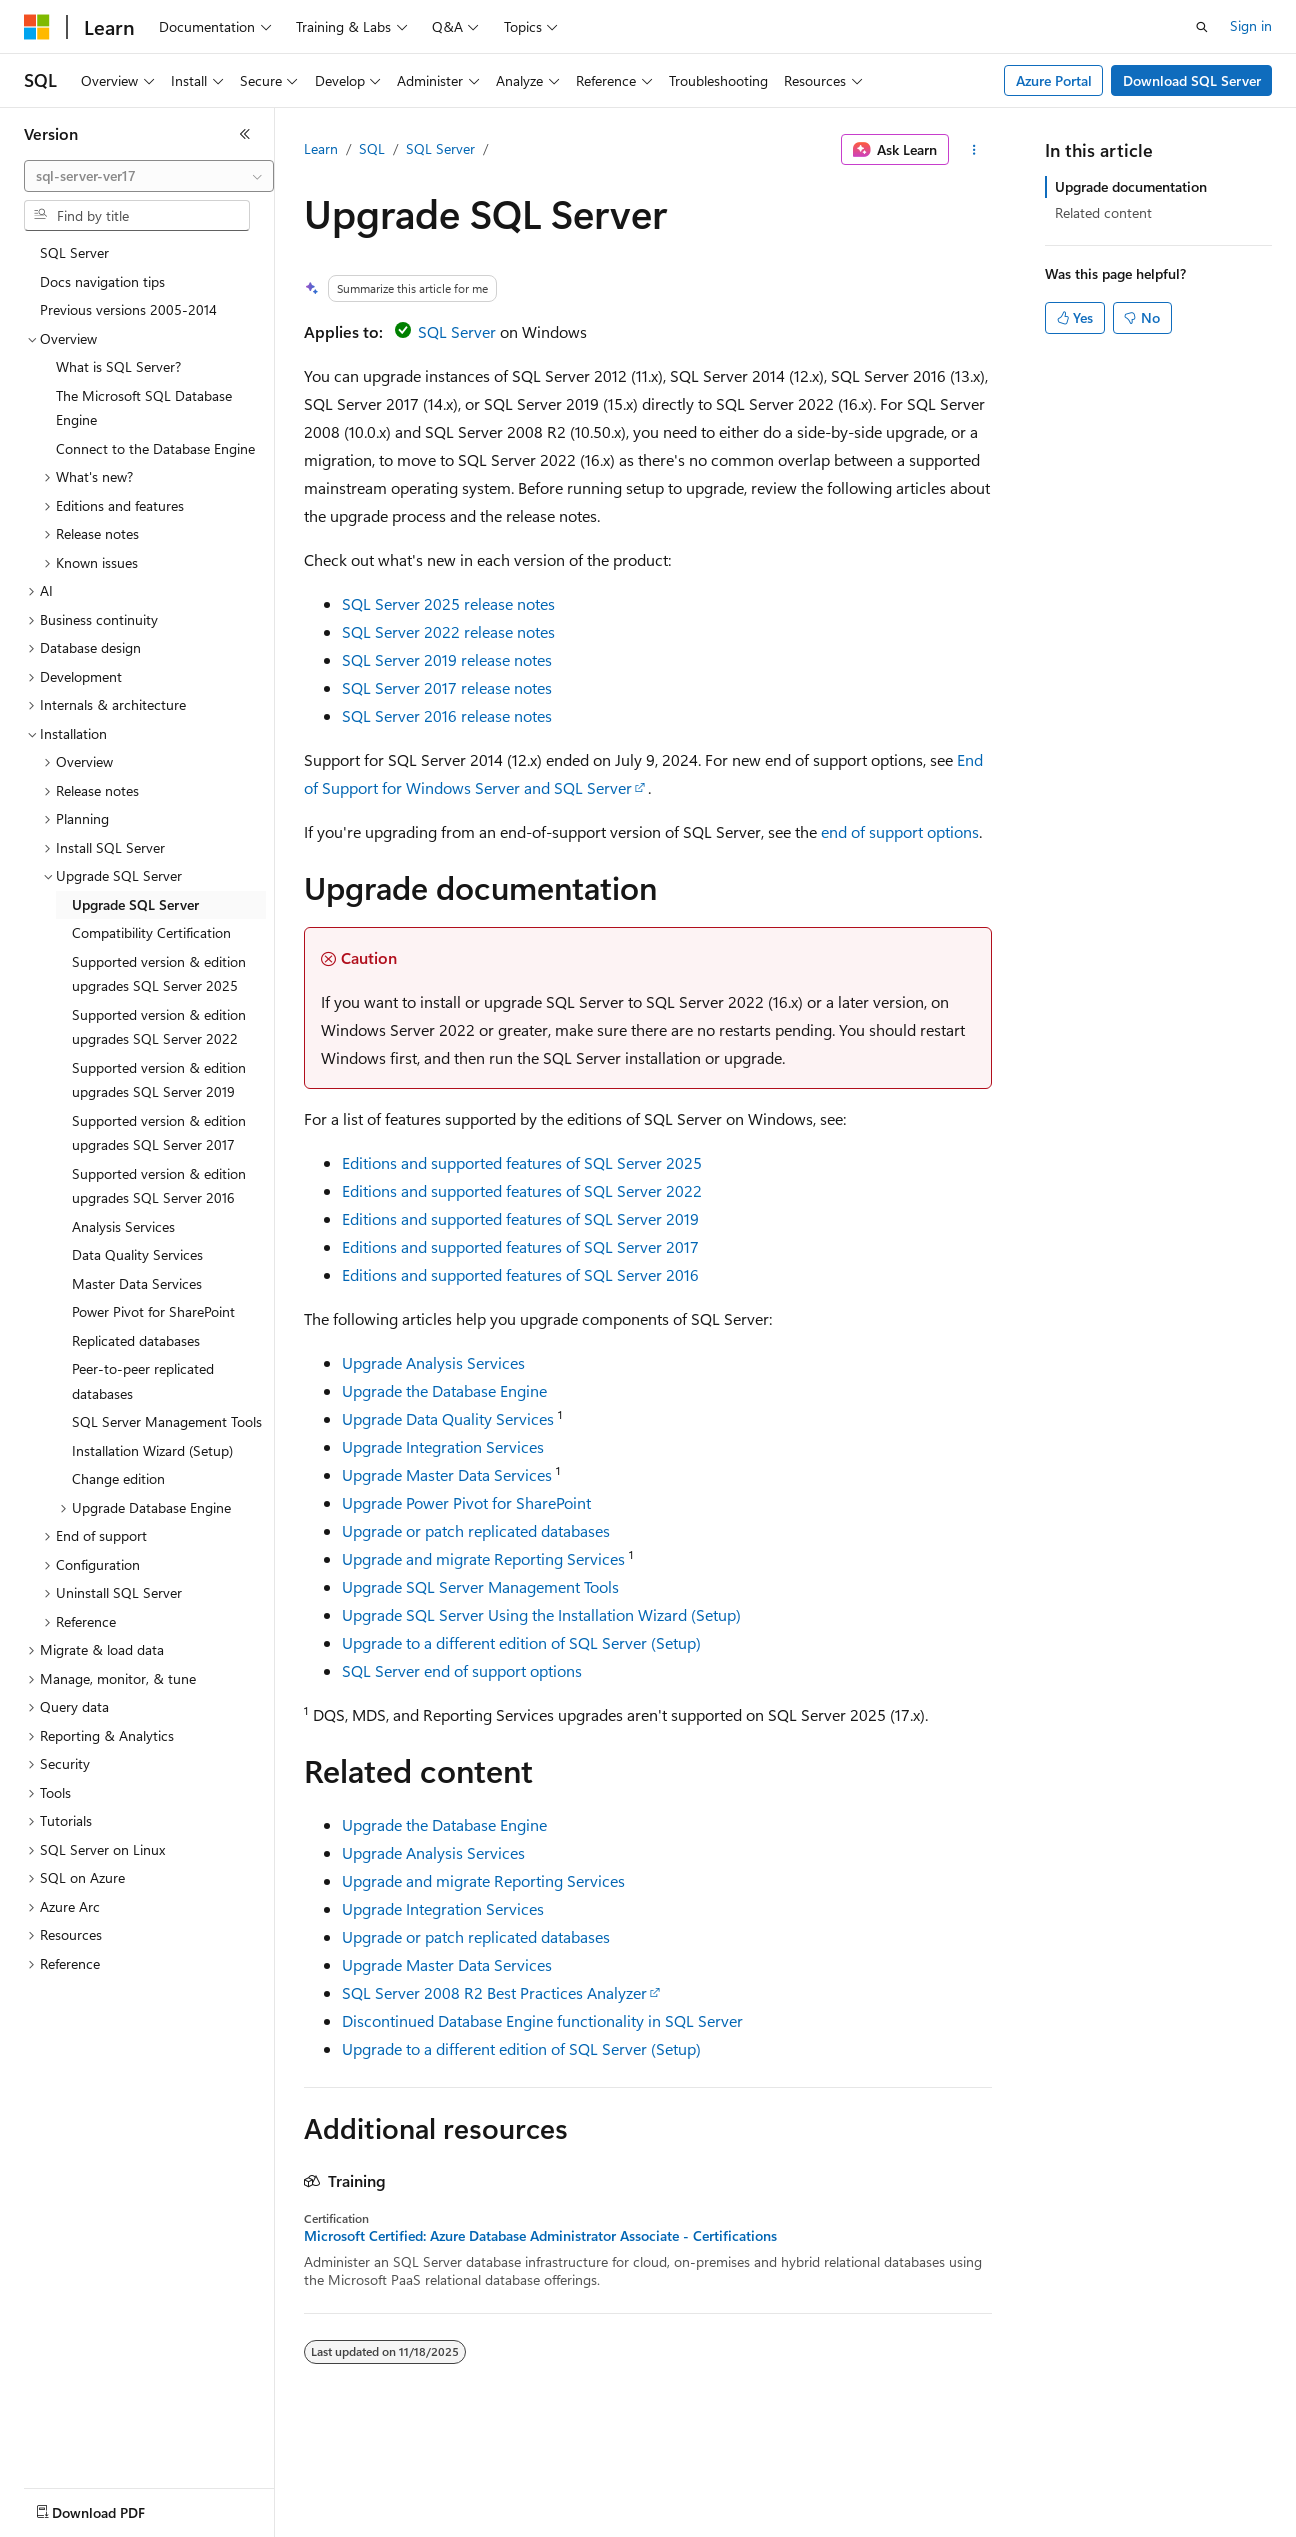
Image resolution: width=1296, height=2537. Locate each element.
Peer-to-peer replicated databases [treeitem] (143, 1381)
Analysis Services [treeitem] (123, 1226)
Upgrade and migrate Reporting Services (483, 1558)
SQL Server (440, 148)
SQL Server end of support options (462, 1670)
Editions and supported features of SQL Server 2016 (520, 1274)
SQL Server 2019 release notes (447, 659)
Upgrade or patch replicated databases (476, 1530)
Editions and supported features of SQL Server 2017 (520, 1246)
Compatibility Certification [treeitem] (151, 932)
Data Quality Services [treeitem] (137, 1254)
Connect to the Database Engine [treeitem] (155, 448)
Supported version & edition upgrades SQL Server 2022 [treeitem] (159, 1027)
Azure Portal (1054, 80)
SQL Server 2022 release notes (448, 631)
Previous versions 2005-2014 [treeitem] (128, 309)
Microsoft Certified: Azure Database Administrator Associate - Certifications (540, 2236)
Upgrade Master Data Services (447, 1474)
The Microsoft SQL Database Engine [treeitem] (144, 408)
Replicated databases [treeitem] (136, 1340)
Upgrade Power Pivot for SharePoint (466, 1502)
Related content (1103, 212)
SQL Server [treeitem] (74, 252)
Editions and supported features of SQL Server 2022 (522, 1190)
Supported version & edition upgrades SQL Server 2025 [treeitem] (159, 974)
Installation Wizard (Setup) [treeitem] (152, 1450)
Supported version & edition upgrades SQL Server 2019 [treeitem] (159, 1080)
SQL (372, 148)
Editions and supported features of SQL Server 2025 (522, 1162)
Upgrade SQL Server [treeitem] (135, 904)
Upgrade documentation (1131, 186)
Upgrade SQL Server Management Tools (480, 1586)
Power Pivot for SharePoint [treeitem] (153, 1311)
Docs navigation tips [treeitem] (102, 281)
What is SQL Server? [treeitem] (118, 366)
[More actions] (974, 150)
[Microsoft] (37, 27)
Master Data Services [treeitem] (137, 1283)
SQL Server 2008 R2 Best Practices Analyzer (494, 1992)
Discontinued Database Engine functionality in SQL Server (542, 2020)
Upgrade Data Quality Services (448, 1418)
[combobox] (149, 176)
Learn (321, 148)
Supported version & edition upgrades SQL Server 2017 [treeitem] (159, 1133)
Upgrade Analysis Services (433, 1362)
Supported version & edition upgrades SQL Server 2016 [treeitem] (159, 1186)
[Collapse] (245, 134)
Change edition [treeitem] (118, 1478)
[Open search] (1202, 27)
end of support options (900, 831)
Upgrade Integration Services (443, 1446)
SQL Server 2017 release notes (447, 687)
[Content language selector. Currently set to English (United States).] (115, 2508)
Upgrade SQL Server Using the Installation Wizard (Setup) (541, 1614)
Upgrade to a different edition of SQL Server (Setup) (521, 1642)
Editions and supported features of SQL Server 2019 (520, 1218)
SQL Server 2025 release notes (448, 603)
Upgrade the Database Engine (444, 1390)
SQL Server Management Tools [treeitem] (167, 1421)
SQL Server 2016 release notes (447, 715)
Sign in (1251, 25)
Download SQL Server (1192, 80)
